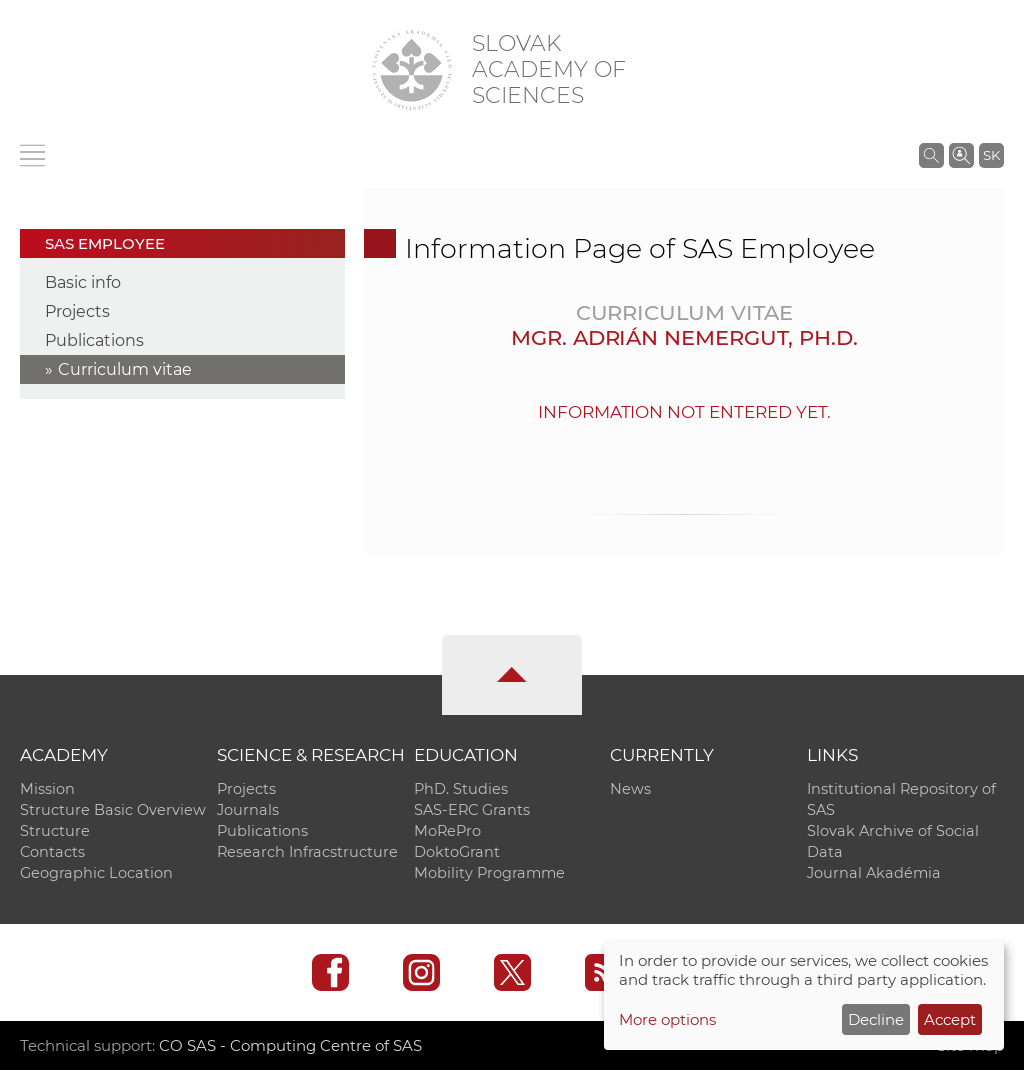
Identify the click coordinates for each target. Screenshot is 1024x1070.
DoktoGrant (457, 852)
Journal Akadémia (874, 873)
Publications (94, 340)
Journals (248, 810)
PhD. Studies (461, 789)
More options (667, 1019)
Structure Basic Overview (113, 810)
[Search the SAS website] (931, 155)
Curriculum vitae (125, 369)
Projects (77, 311)
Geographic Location (96, 873)
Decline (876, 1019)
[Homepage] (412, 70)
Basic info (83, 282)
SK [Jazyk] (991, 155)
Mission (47, 789)
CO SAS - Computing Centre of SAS (290, 1045)
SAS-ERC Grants (472, 810)
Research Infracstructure (307, 852)
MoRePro (447, 831)
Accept (950, 1019)
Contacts (52, 852)
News (630, 789)
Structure (55, 831)
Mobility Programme (489, 873)
